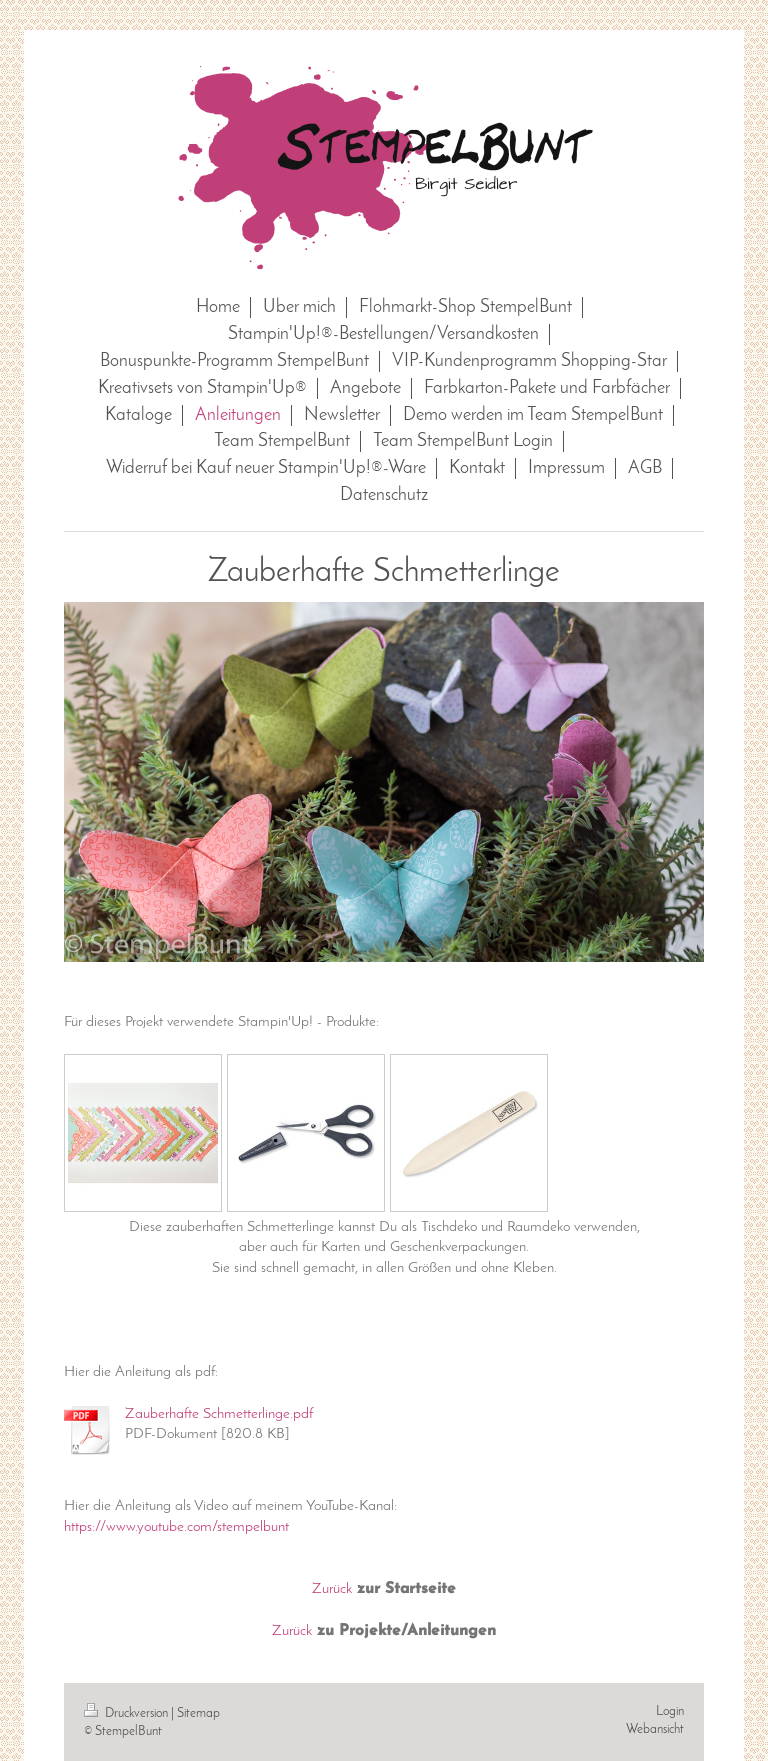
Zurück (332, 1589)
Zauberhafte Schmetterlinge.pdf (219, 1414)
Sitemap (198, 1713)
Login (670, 1711)
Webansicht (655, 1729)
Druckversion (127, 1713)
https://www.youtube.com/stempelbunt (176, 1527)
